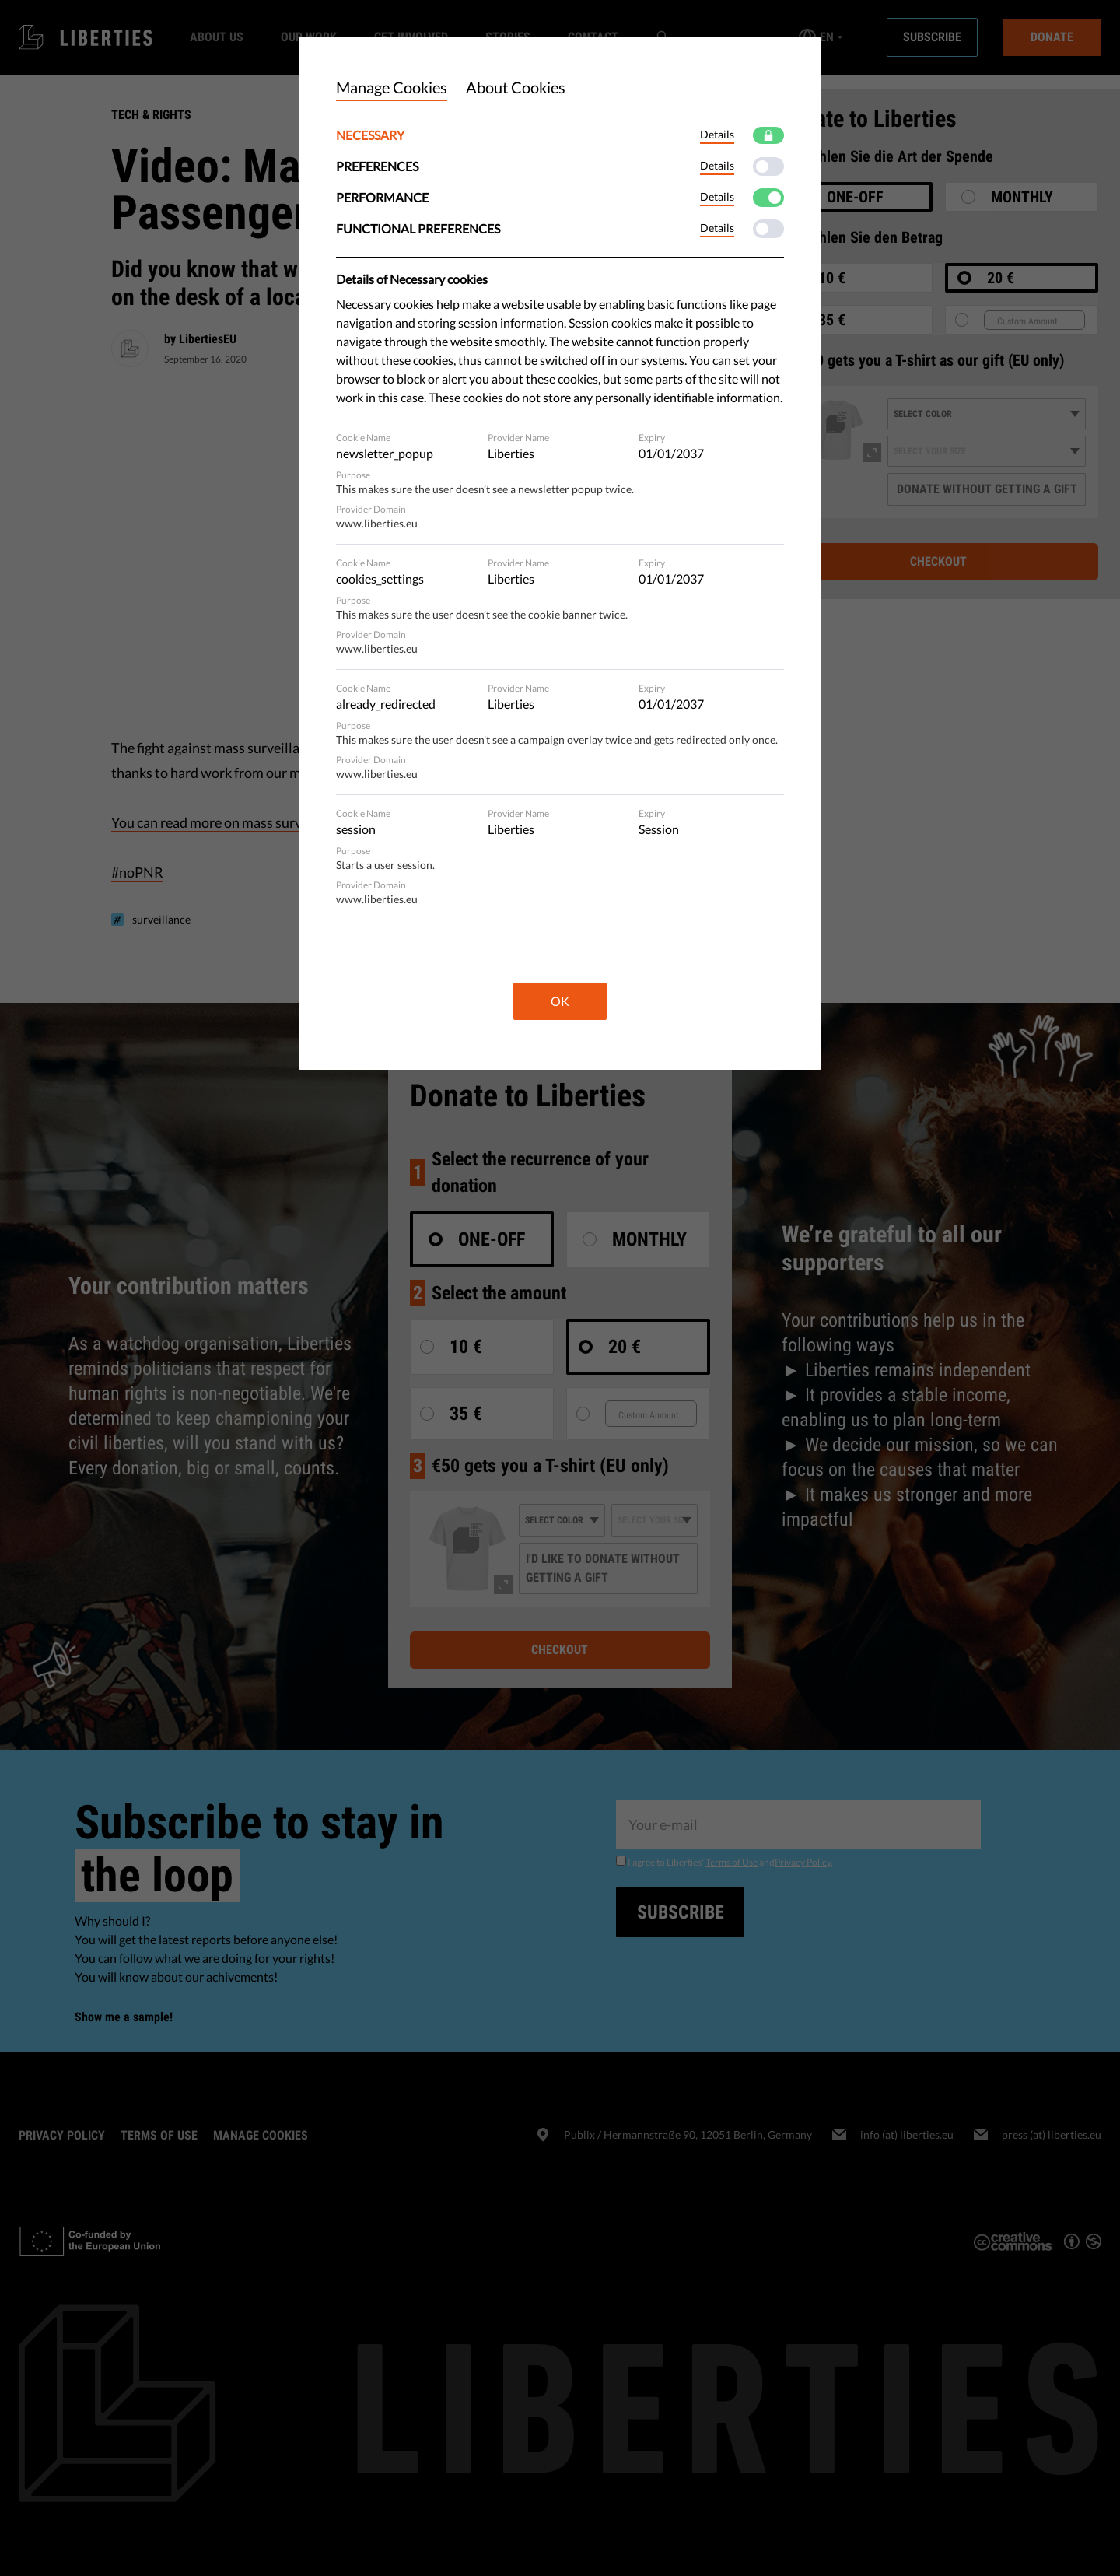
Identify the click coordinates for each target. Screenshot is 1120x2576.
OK (560, 1001)
